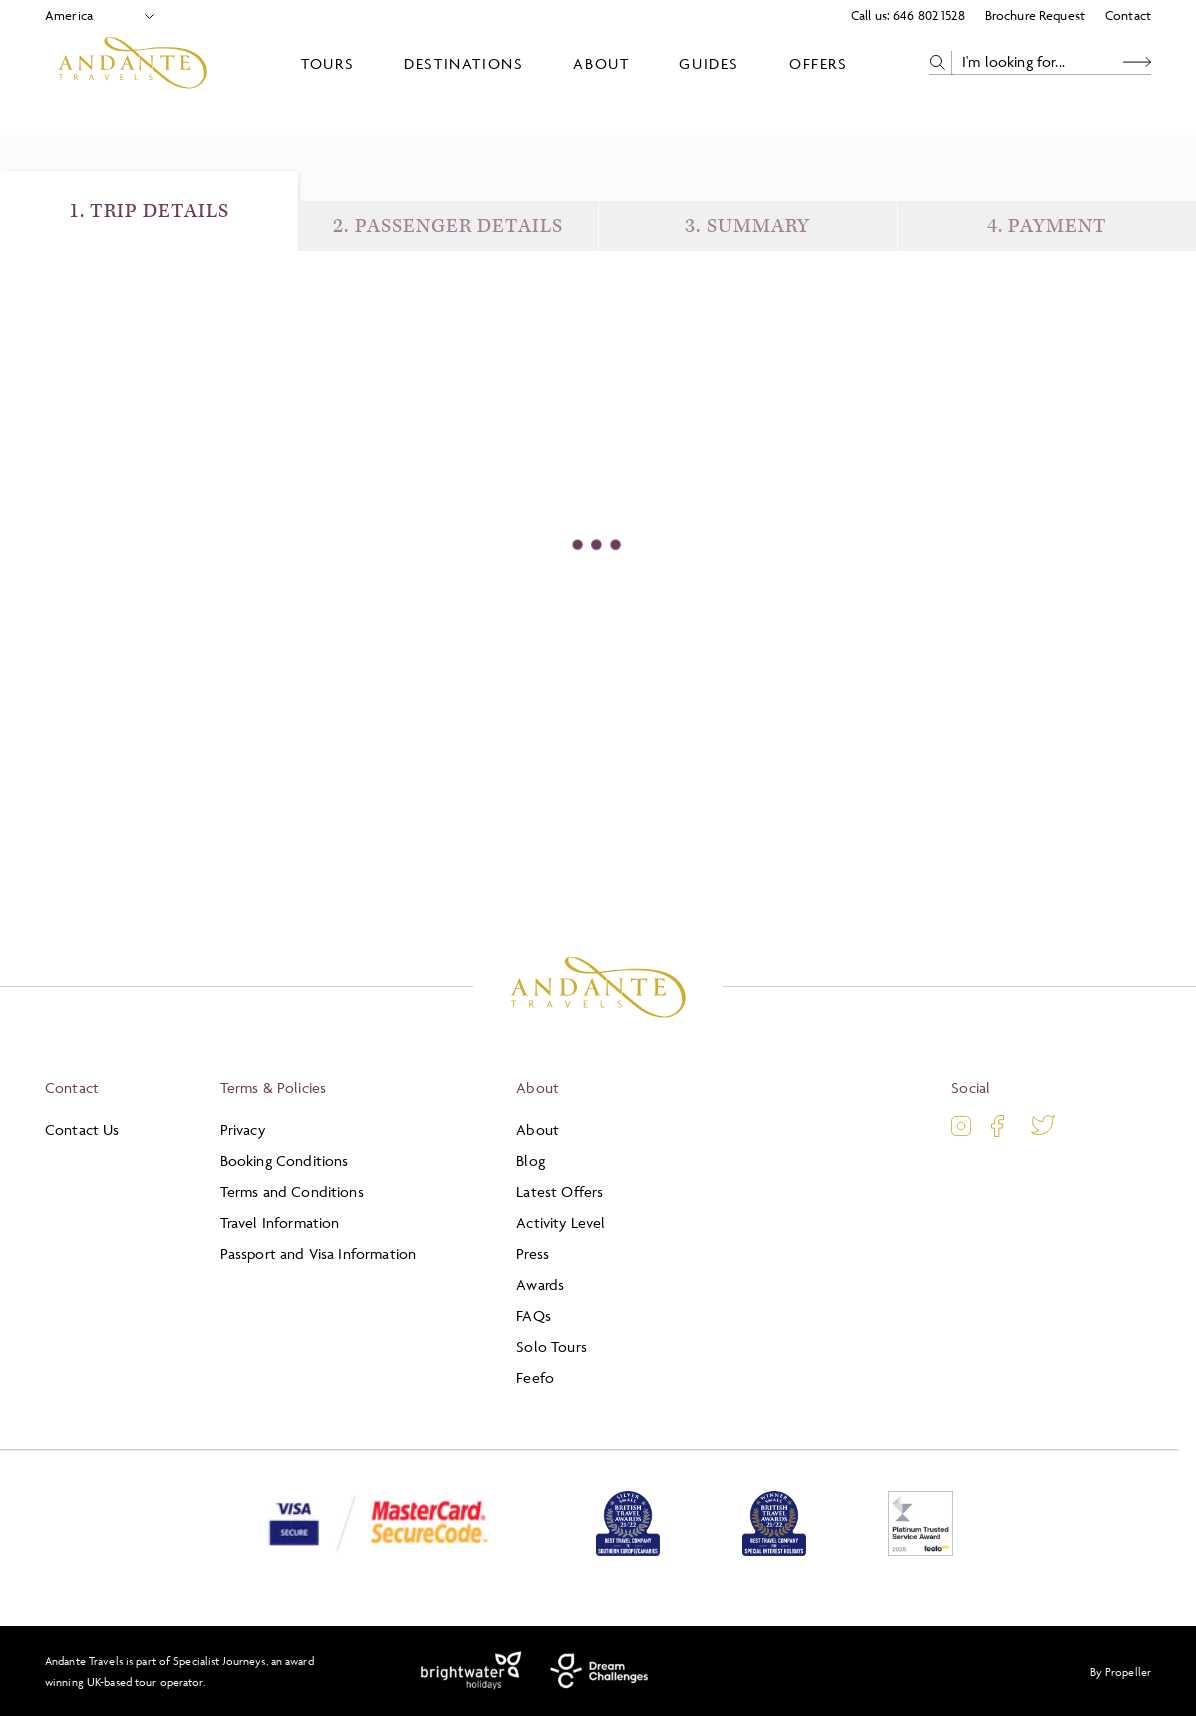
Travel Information (280, 1222)
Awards (540, 1284)
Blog (530, 1160)
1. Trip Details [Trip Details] (149, 211)
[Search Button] (1137, 62)
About (601, 63)
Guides (709, 63)
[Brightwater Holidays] (471, 1671)
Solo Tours (551, 1346)
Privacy (242, 1129)
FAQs (533, 1315)
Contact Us (82, 1129)
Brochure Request (1035, 15)
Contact (1128, 15)
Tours (327, 63)
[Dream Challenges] (599, 1671)
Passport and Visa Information (318, 1253)
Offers (818, 63)
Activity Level (560, 1222)
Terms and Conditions (292, 1191)
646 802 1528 (929, 15)
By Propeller (1120, 1671)
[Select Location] (91, 15)
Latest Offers (559, 1191)
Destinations (463, 63)
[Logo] (132, 63)
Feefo (535, 1377)
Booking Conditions (284, 1160)
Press (532, 1253)
